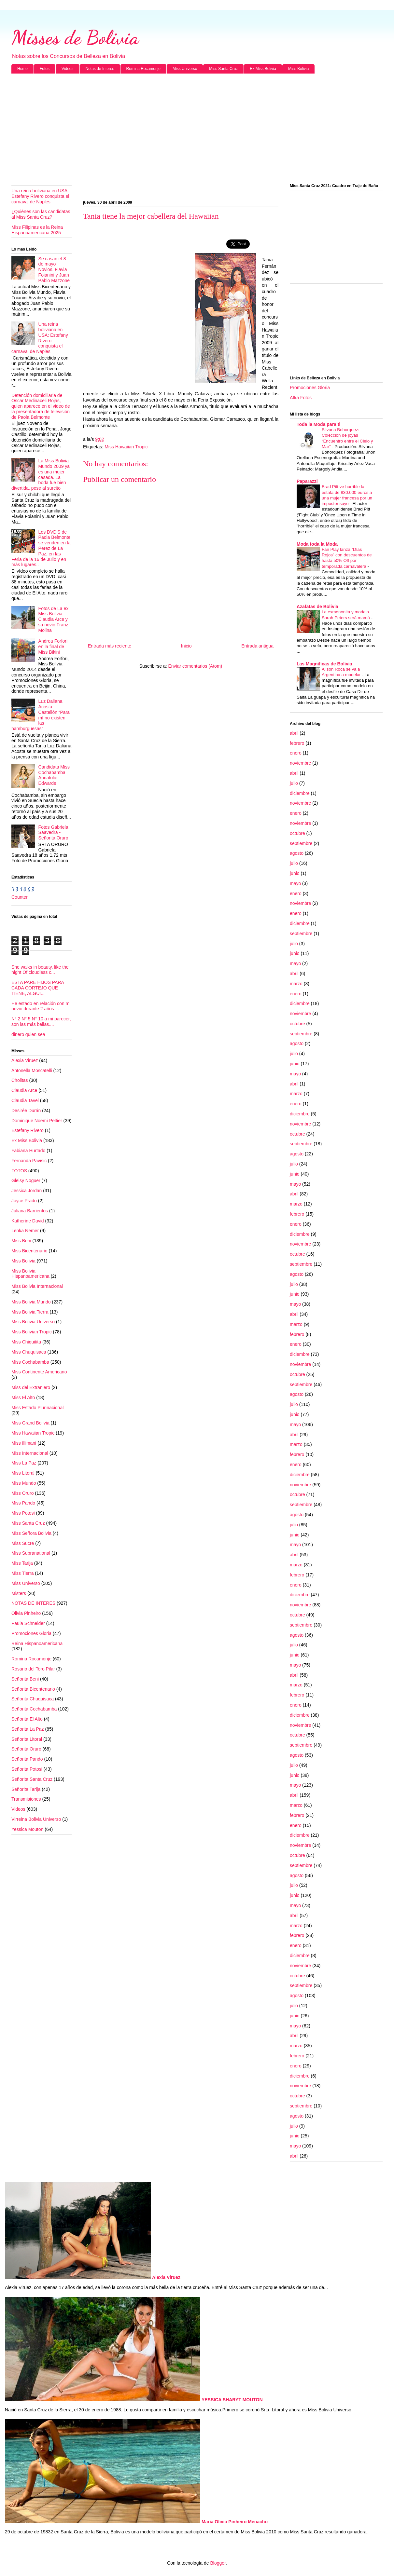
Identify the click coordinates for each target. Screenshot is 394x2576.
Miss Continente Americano (39, 1371)
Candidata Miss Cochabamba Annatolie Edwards (54, 775)
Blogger (217, 2563)
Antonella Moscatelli (31, 1070)
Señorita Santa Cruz (31, 1779)
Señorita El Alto (27, 1719)
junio (295, 873)
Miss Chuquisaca (28, 1352)
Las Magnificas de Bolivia (324, 663)
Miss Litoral (23, 1473)
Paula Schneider (28, 1623)
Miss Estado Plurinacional (37, 1407)
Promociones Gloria (31, 1633)
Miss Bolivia (298, 68)
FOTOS (19, 1170)
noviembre (300, 763)
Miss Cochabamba (30, 1362)
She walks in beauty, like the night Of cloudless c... (40, 969)
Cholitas (19, 1080)
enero (296, 753)
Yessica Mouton (27, 1829)
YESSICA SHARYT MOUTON (232, 2399)
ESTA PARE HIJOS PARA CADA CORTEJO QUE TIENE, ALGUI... (37, 988)
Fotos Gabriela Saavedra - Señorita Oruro (53, 833)
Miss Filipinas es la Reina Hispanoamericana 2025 (37, 230)
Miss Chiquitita (26, 1341)
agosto (296, 853)
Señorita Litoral (26, 1739)
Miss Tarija (22, 1563)
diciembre (300, 793)
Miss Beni (21, 1240)
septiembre (301, 843)
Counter (19, 897)
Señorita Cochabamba (34, 1708)
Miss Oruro (22, 1493)
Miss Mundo (23, 1483)
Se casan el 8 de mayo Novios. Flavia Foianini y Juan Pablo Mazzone (54, 269)
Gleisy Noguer (25, 1180)
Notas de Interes (100, 68)
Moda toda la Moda (317, 544)
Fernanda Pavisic (29, 1160)
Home (22, 68)
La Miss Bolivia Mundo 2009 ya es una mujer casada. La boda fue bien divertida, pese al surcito (40, 474)
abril (294, 733)
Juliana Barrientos (29, 1210)
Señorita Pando (27, 1759)
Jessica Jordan (26, 1190)
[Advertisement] (197, 128)
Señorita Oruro (26, 1748)
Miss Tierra (22, 1573)
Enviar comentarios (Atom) (195, 666)
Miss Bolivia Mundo (31, 1301)
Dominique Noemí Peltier (36, 1120)
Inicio (186, 645)
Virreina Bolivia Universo (36, 1819)
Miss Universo (185, 68)
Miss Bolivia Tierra (30, 1312)
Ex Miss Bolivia (263, 68)
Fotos (44, 68)
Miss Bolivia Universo (33, 1321)
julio (294, 783)
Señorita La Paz (27, 1729)
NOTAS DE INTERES (33, 1603)
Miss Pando (23, 1503)
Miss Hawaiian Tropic (126, 446)
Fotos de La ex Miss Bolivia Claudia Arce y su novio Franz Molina (53, 619)
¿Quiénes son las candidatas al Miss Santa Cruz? (40, 214)
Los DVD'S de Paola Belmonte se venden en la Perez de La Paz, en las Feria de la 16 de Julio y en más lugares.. (40, 548)
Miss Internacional (29, 1453)
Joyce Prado (24, 1200)
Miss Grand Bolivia (30, 1422)
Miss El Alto (23, 1397)
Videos (67, 68)
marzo (296, 983)
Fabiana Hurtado (28, 1150)
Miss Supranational (30, 1553)
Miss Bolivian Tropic (31, 1331)
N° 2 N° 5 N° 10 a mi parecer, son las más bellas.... (41, 1021)
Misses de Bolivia (75, 37)
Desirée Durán (26, 1110)
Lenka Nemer (25, 1230)
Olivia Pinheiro (26, 1613)
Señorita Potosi (26, 1769)
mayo (295, 883)
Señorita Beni (25, 1679)
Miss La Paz (23, 1462)
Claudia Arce (24, 1090)
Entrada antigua (257, 645)
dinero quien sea (28, 1034)
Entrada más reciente (109, 645)
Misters (18, 1593)
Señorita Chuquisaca (32, 1698)
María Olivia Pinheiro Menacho (235, 2521)
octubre (297, 833)
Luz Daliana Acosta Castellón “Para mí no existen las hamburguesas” (40, 715)
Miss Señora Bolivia (31, 1533)
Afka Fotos (301, 397)
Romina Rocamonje (143, 68)
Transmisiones (26, 1799)
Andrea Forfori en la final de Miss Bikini (52, 646)
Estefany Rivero (27, 1130)
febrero (297, 743)
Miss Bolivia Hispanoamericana (30, 1273)
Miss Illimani (23, 1443)
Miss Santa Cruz (223, 68)
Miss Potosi (23, 1513)
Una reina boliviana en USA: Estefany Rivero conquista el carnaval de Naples (40, 196)
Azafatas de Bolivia (317, 606)
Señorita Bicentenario (33, 1689)
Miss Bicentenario (29, 1250)
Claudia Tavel (25, 1100)
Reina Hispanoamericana (37, 1643)
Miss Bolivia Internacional (37, 1286)
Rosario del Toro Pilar (33, 1668)
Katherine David (27, 1220)
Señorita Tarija (25, 1789)
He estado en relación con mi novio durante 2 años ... (40, 1006)
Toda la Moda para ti (318, 424)
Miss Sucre (22, 1543)
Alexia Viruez (24, 1060)
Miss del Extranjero (30, 1387)
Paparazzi (307, 481)
